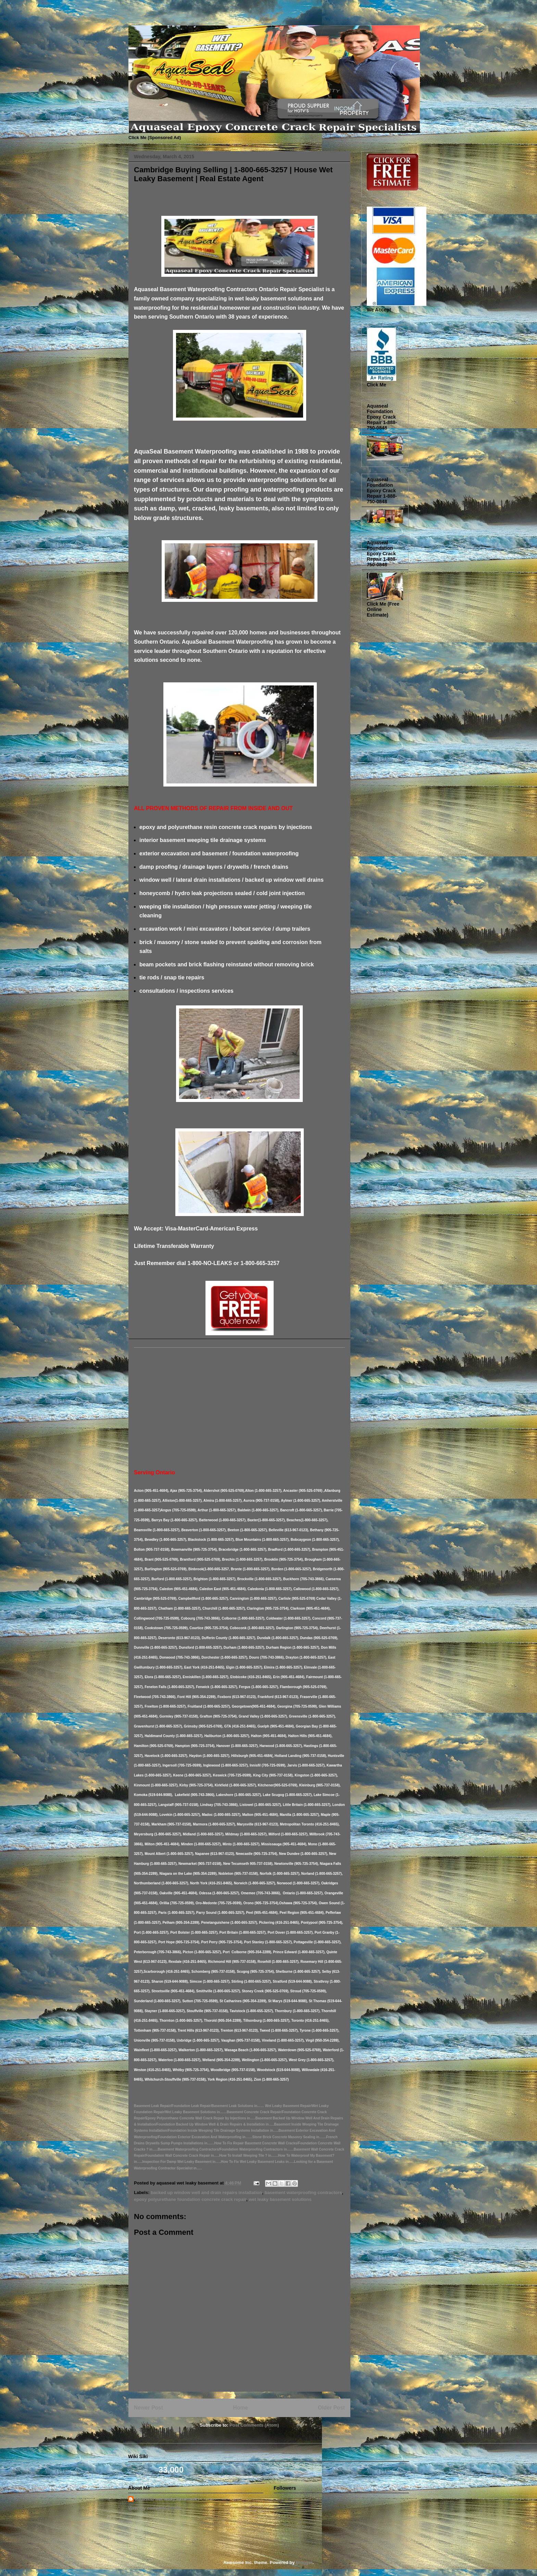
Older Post (331, 2408)
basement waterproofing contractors (303, 2192)
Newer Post (148, 2408)
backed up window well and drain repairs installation (206, 2192)
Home (240, 2408)
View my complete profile (155, 2508)
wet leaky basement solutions (280, 2199)
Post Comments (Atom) (254, 2425)
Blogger (304, 2562)
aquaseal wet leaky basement (166, 2499)
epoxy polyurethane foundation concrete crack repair (190, 2199)
